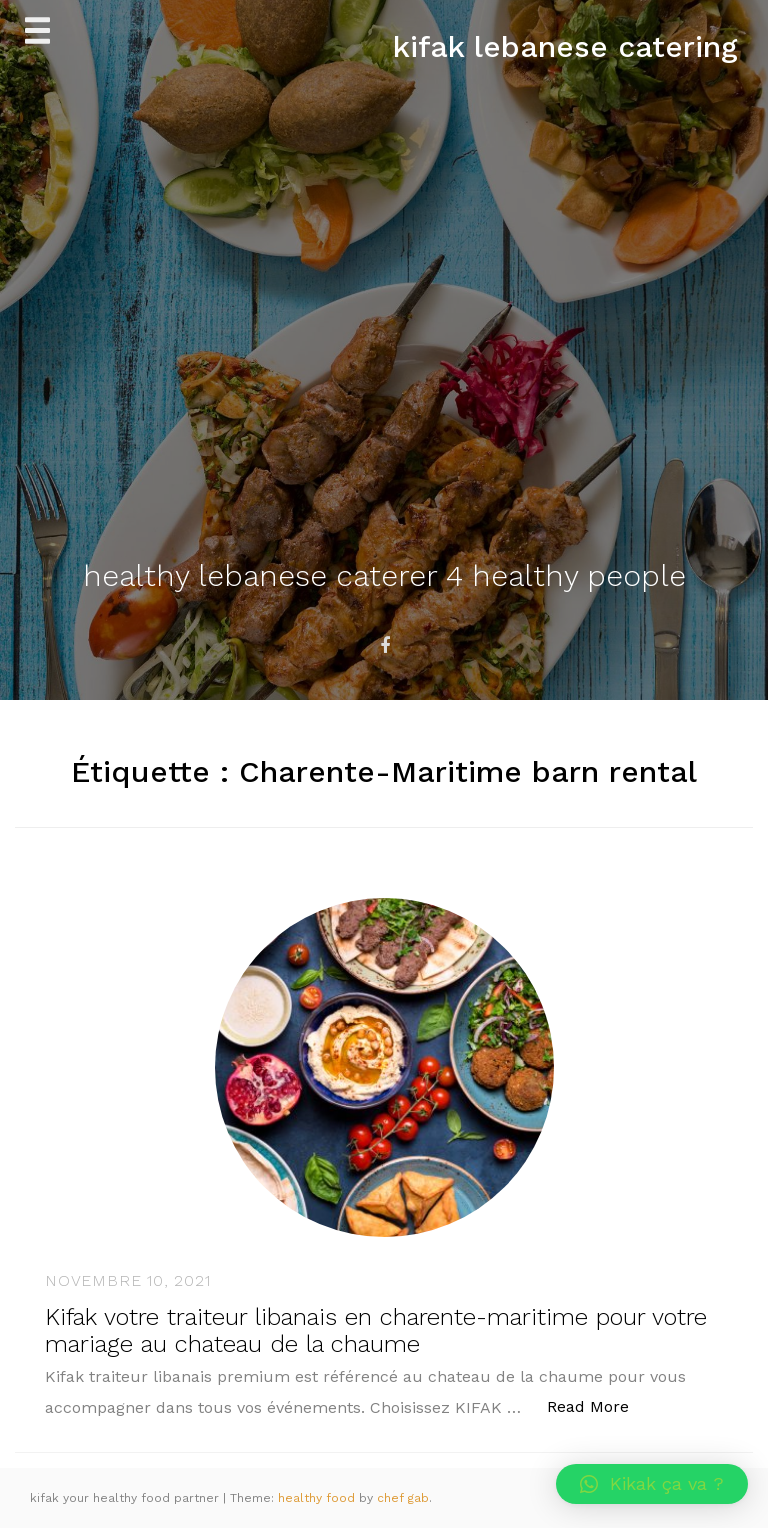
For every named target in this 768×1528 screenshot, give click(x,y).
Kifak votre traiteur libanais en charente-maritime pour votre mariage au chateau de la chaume (376, 1330)
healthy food (318, 1498)
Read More (598, 1405)
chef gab (403, 1498)
